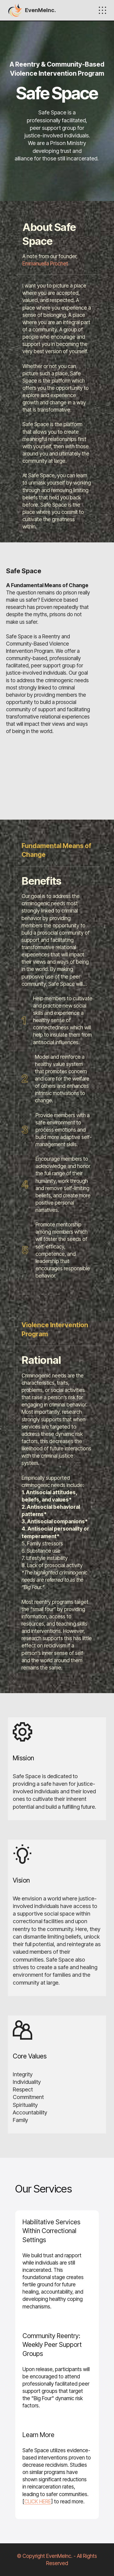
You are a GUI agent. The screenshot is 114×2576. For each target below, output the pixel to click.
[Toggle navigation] (102, 10)
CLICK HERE (37, 2501)
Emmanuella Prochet (45, 263)
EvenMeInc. (40, 10)
